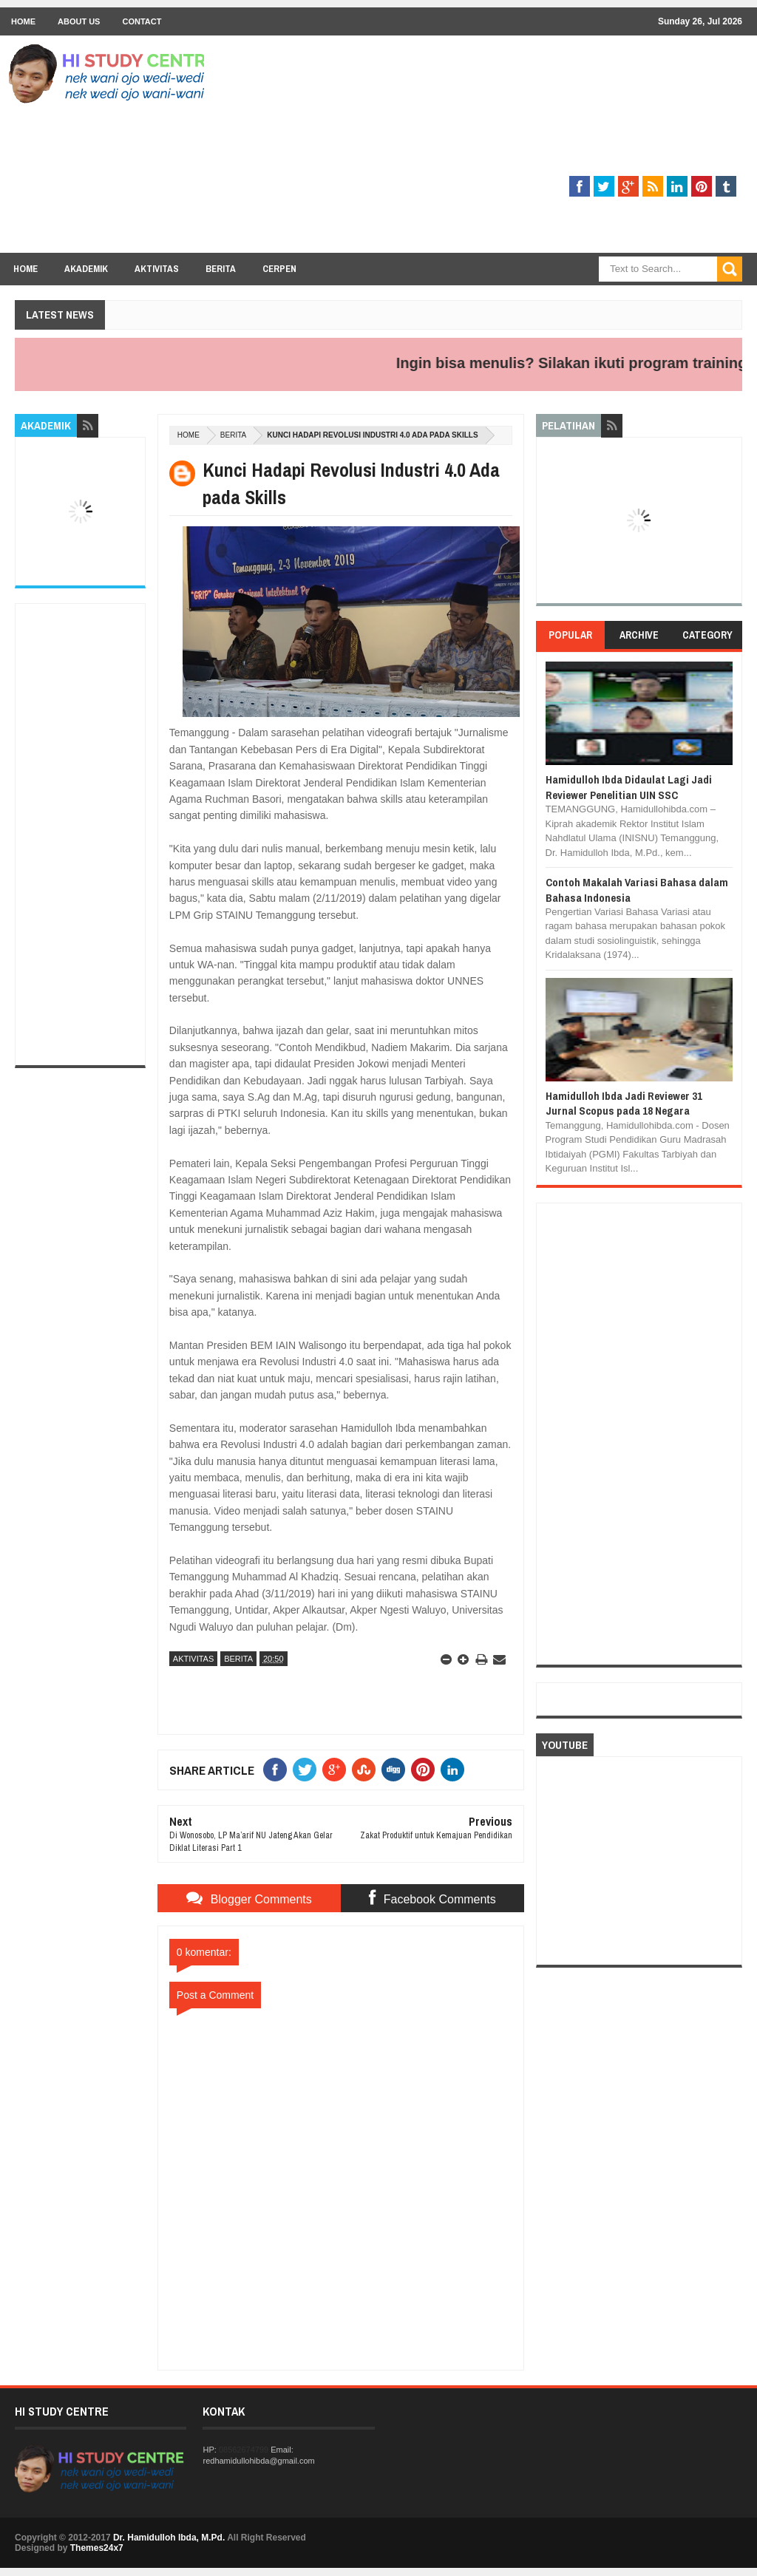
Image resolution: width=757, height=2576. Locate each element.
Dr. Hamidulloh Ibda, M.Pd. (169, 2537)
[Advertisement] (473, 149)
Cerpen (279, 268)
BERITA (233, 435)
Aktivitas (157, 268)
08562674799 (243, 2449)
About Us (79, 21)
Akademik (86, 268)
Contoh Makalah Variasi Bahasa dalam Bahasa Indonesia (637, 889)
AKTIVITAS (193, 1658)
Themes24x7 (96, 2548)
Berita (221, 268)
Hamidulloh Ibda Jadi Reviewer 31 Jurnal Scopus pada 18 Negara (624, 1103)
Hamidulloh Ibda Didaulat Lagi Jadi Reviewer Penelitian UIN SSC (629, 787)
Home (23, 21)
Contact (141, 21)
